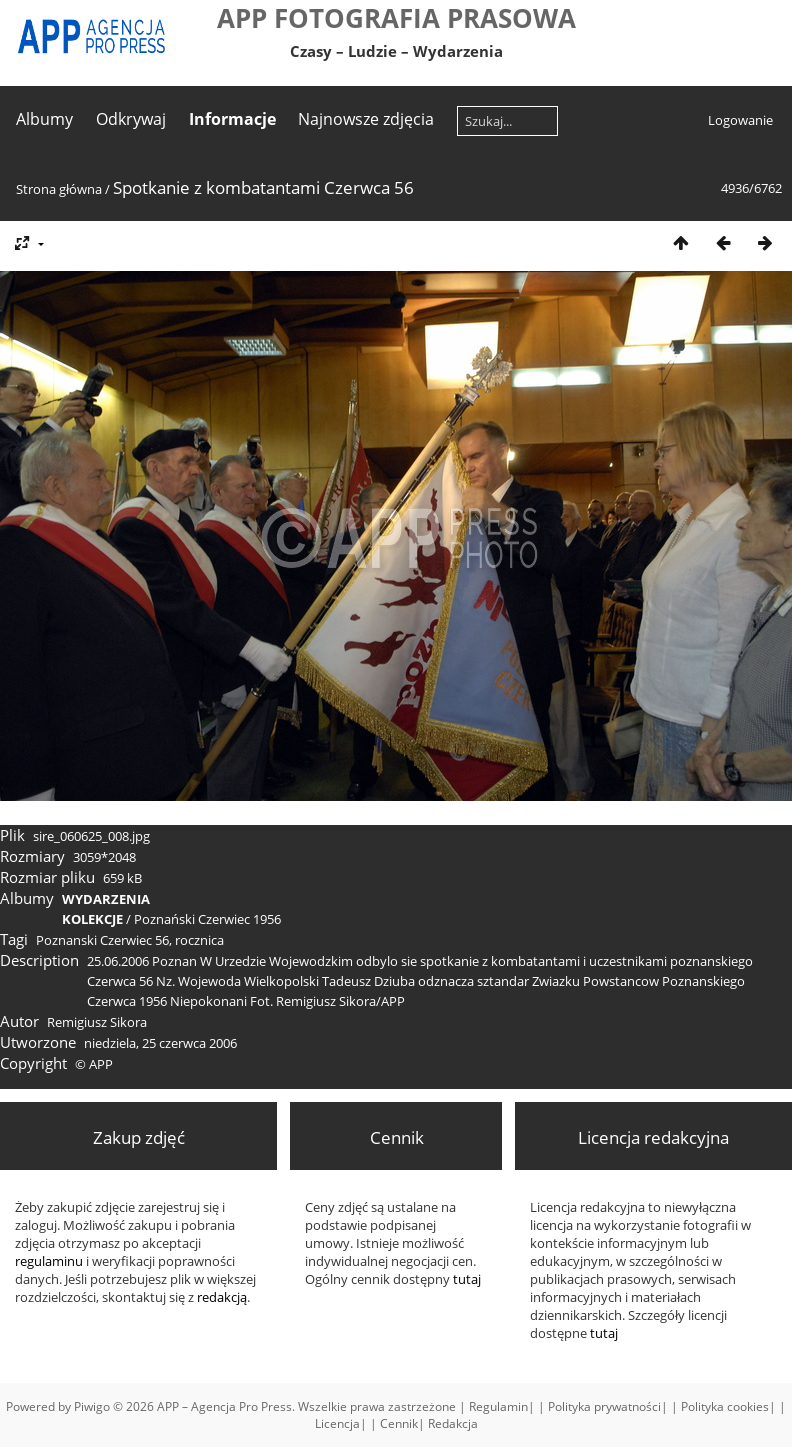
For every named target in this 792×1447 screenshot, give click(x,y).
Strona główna (59, 189)
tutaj (604, 1333)
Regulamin (498, 1406)
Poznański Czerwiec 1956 (207, 919)
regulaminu (49, 1261)
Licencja (337, 1423)
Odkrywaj (131, 119)
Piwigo (92, 1406)
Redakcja (453, 1423)
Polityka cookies (725, 1406)
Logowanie (740, 120)
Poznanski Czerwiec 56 (102, 940)
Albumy (44, 119)
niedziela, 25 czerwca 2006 (160, 1043)
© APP (94, 1064)
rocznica (199, 940)
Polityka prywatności (604, 1406)
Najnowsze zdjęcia (366, 119)
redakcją (222, 1297)
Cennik (399, 1423)
